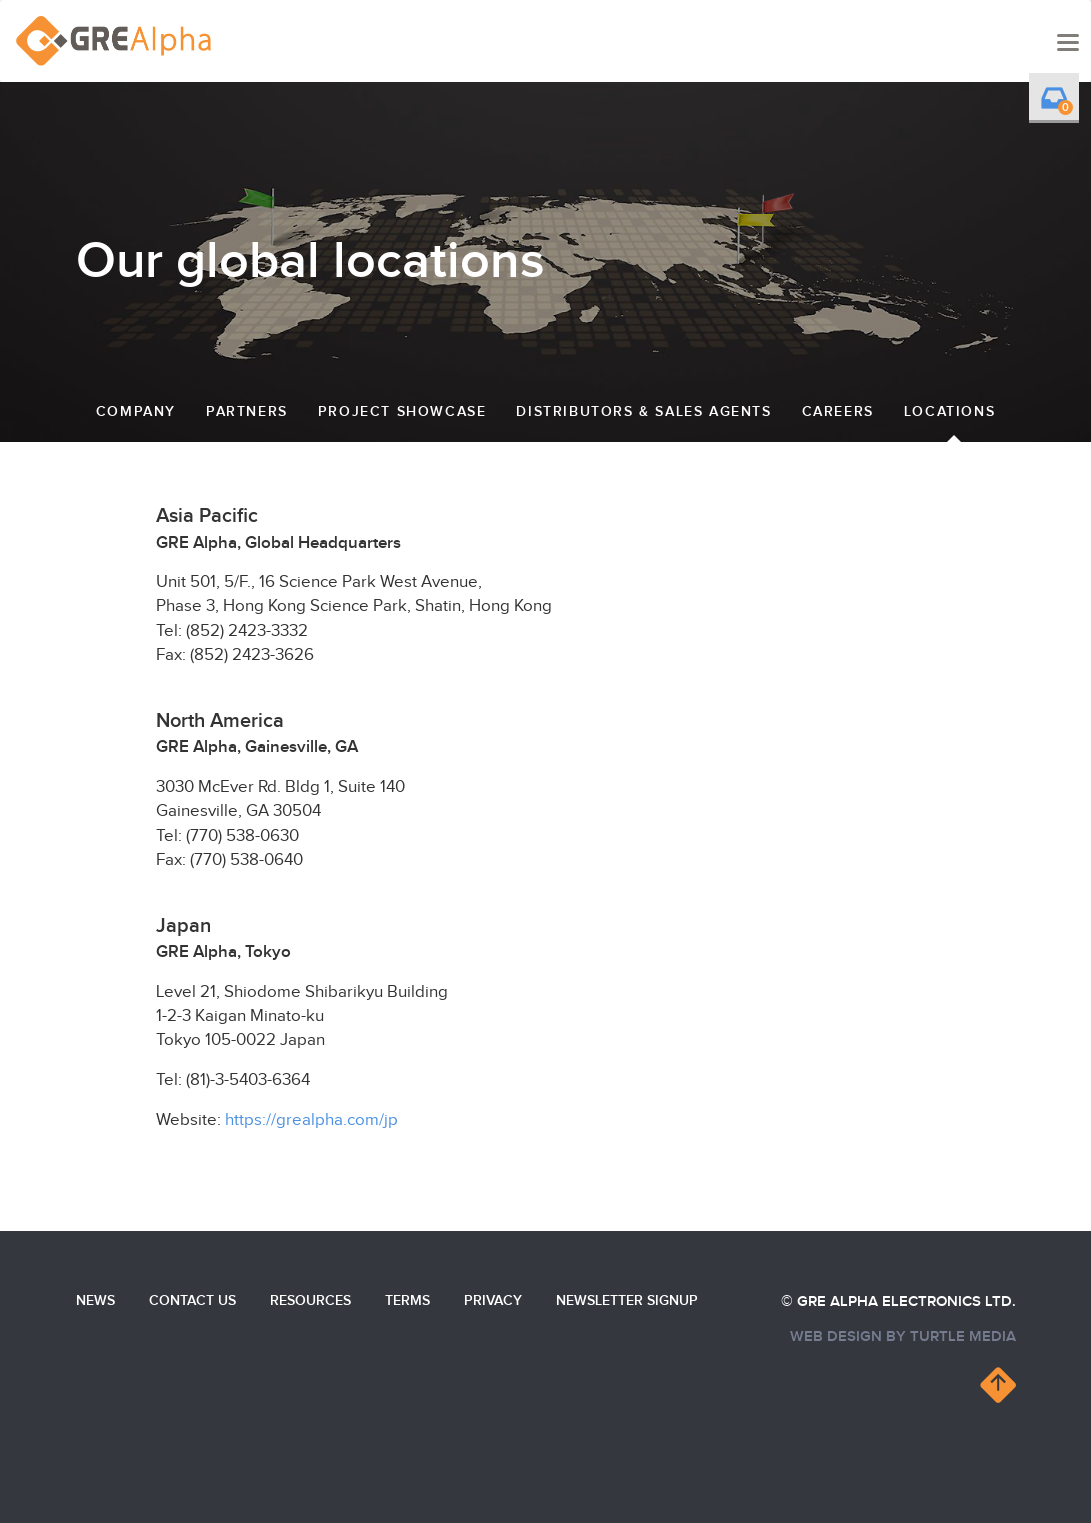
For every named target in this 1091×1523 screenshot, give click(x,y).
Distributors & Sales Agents (643, 411)
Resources (310, 1300)
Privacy (493, 1300)
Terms (407, 1300)
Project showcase (402, 411)
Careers (838, 411)
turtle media (963, 1336)
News (95, 1300)
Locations (949, 411)
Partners (247, 411)
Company (136, 411)
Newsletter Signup (627, 1300)
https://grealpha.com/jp (311, 1120)
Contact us (192, 1300)
